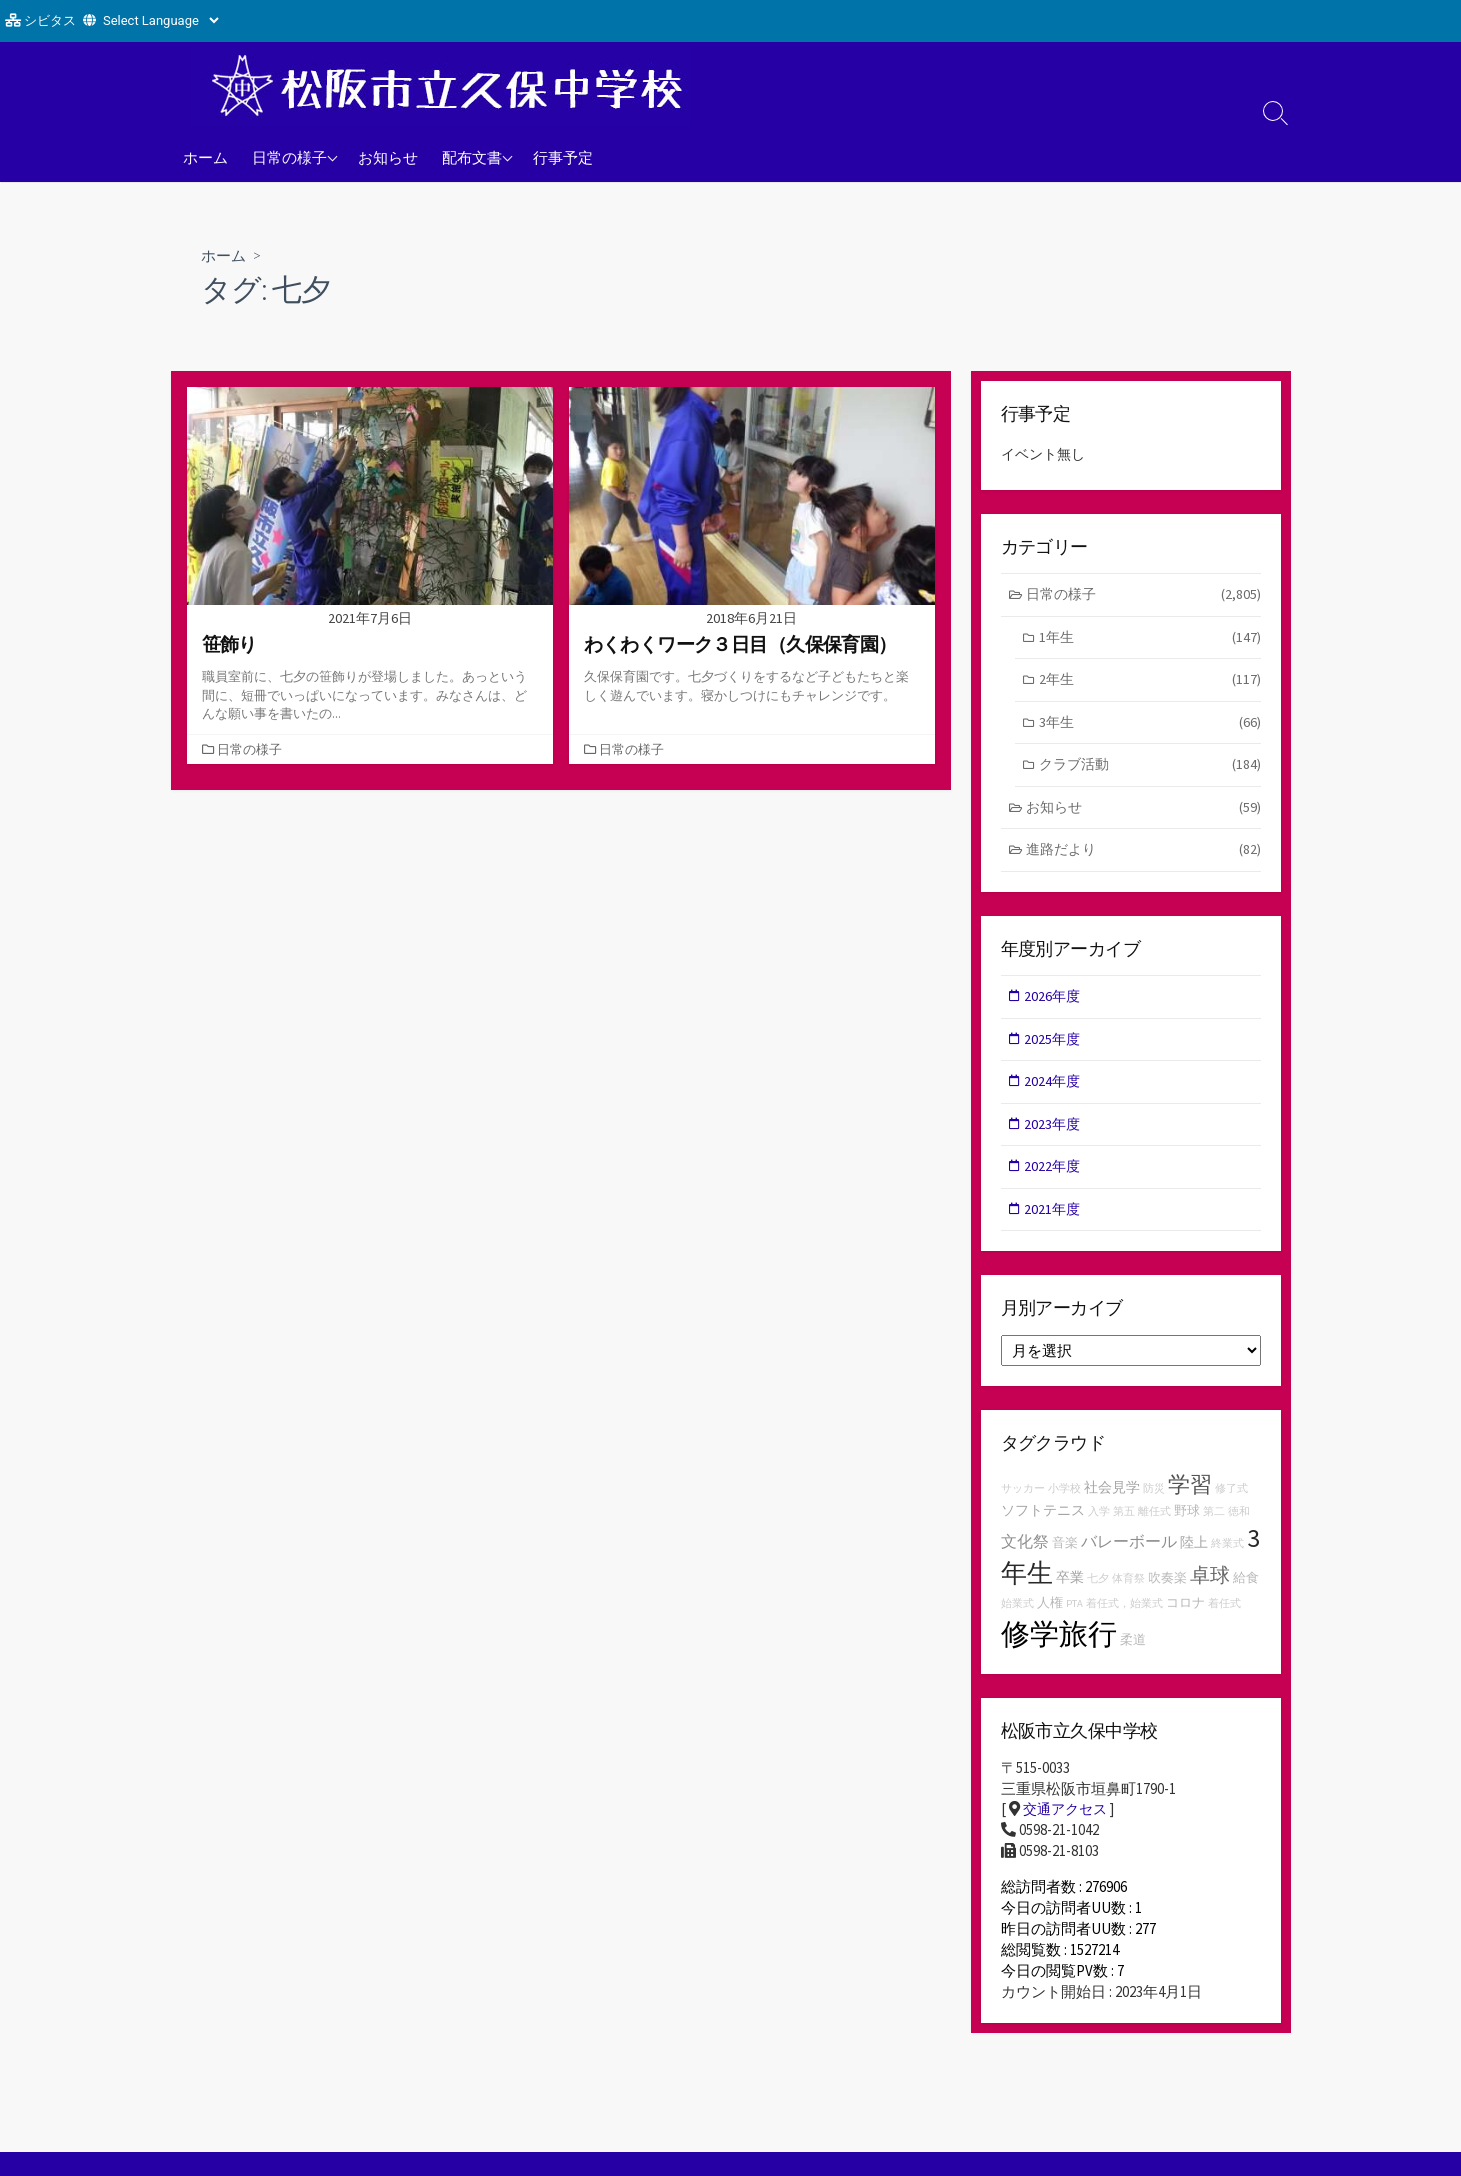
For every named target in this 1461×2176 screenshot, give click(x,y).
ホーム (205, 157)
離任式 (1154, 1527)
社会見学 (1112, 1503)
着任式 (1224, 1620)
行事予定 (563, 157)
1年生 (1150, 640)
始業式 (1017, 1620)
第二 (1214, 1527)
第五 (1124, 1527)
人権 (1050, 1619)
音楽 (1065, 1557)
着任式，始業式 (1124, 1620)
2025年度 (1055, 1048)
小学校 (1064, 1504)
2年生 (1150, 683)
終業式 (1227, 1558)
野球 (1187, 1526)
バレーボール (1129, 1556)
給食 (1246, 1593)
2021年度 (1055, 1223)
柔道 (1133, 1655)
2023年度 (1055, 1136)
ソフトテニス (1043, 1526)
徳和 (1239, 1527)
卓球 (1210, 1590)
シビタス (50, 20)
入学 (1099, 1527)
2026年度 (1055, 1005)
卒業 (1070, 1593)
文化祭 (1025, 1556)
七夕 (1098, 1594)
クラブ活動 (1150, 770)
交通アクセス (1068, 1826)
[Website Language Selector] (160, 20)
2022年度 (1055, 1179)
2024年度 (1055, 1092)
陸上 (1194, 1557)
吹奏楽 (1167, 1593)
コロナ (1185, 1619)
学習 (1190, 1500)
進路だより (1143, 858)
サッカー (1023, 1504)
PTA (1074, 1620)
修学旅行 (1059, 1649)
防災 (1154, 1504)
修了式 (1231, 1504)
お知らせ (388, 157)
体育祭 (1128, 1594)
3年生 (1150, 727)
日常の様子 (289, 157)
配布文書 (472, 157)
